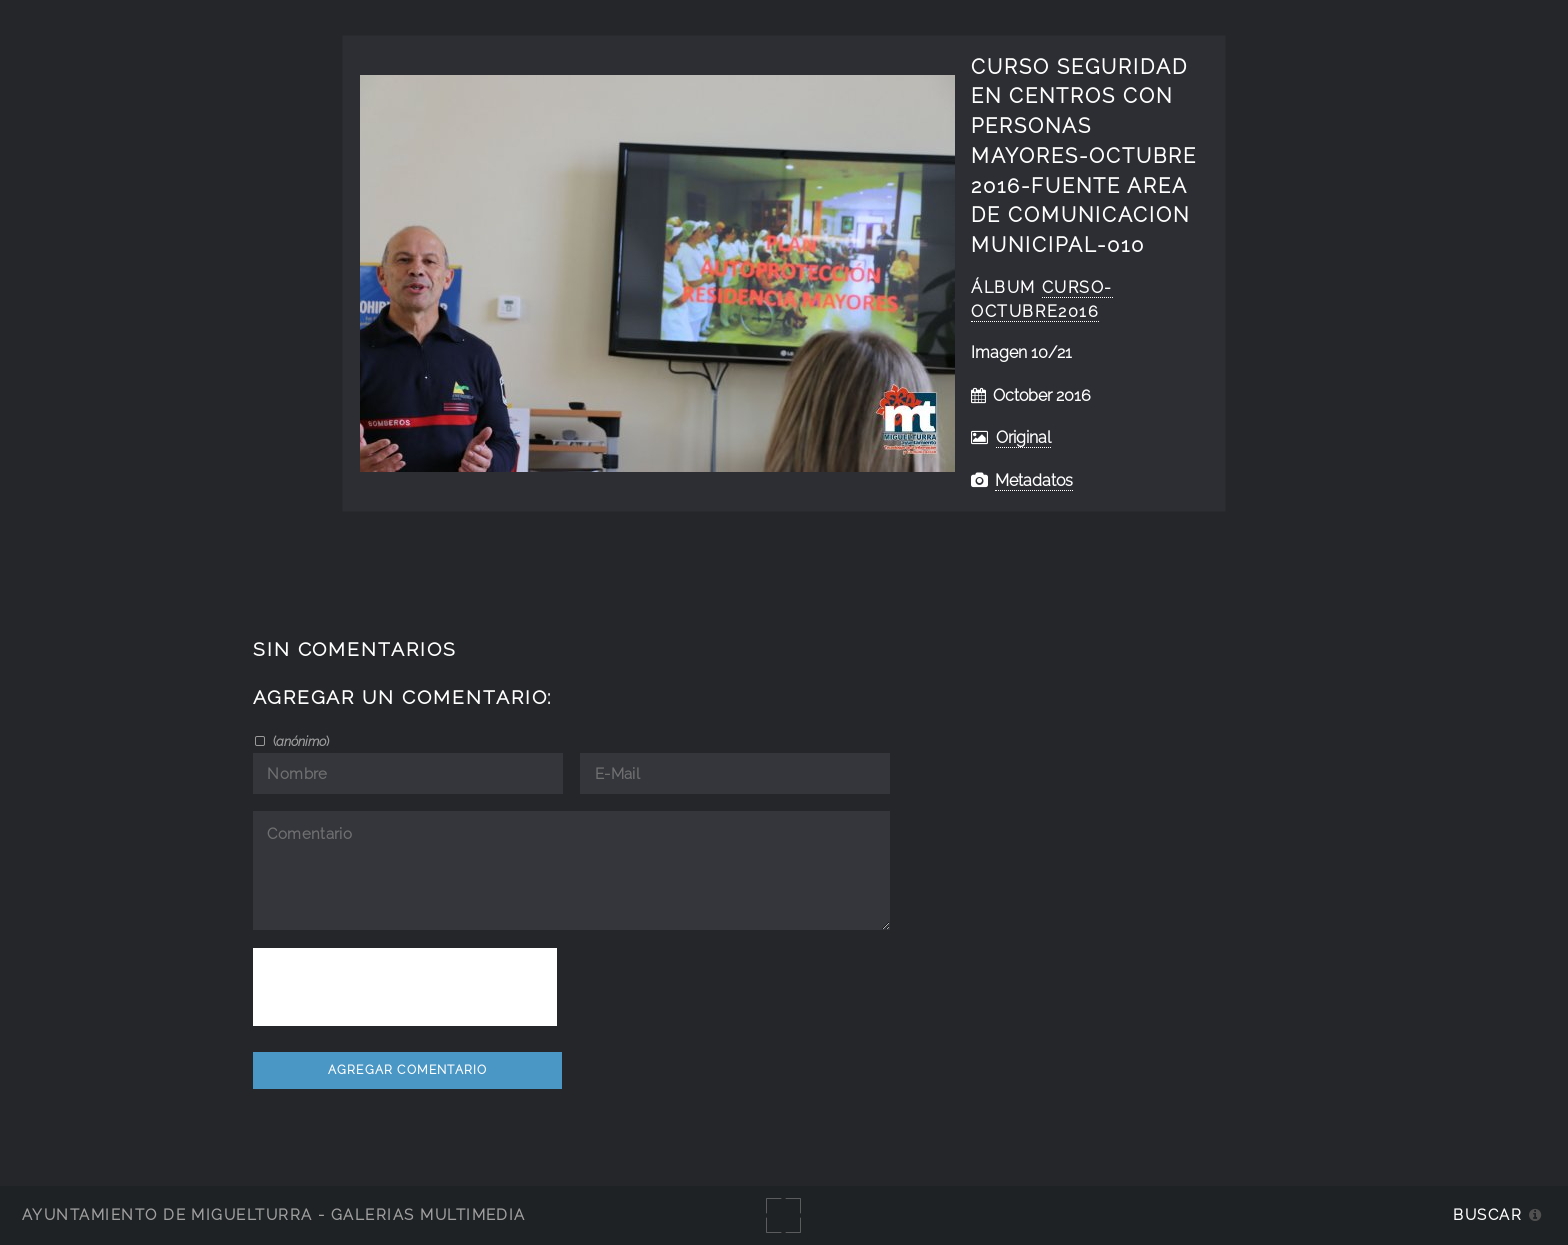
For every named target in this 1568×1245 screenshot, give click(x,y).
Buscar (1487, 1214)
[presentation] (405, 987)
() (299, 741)
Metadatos (1034, 480)
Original (1023, 437)
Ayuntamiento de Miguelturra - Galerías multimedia (274, 1214)
